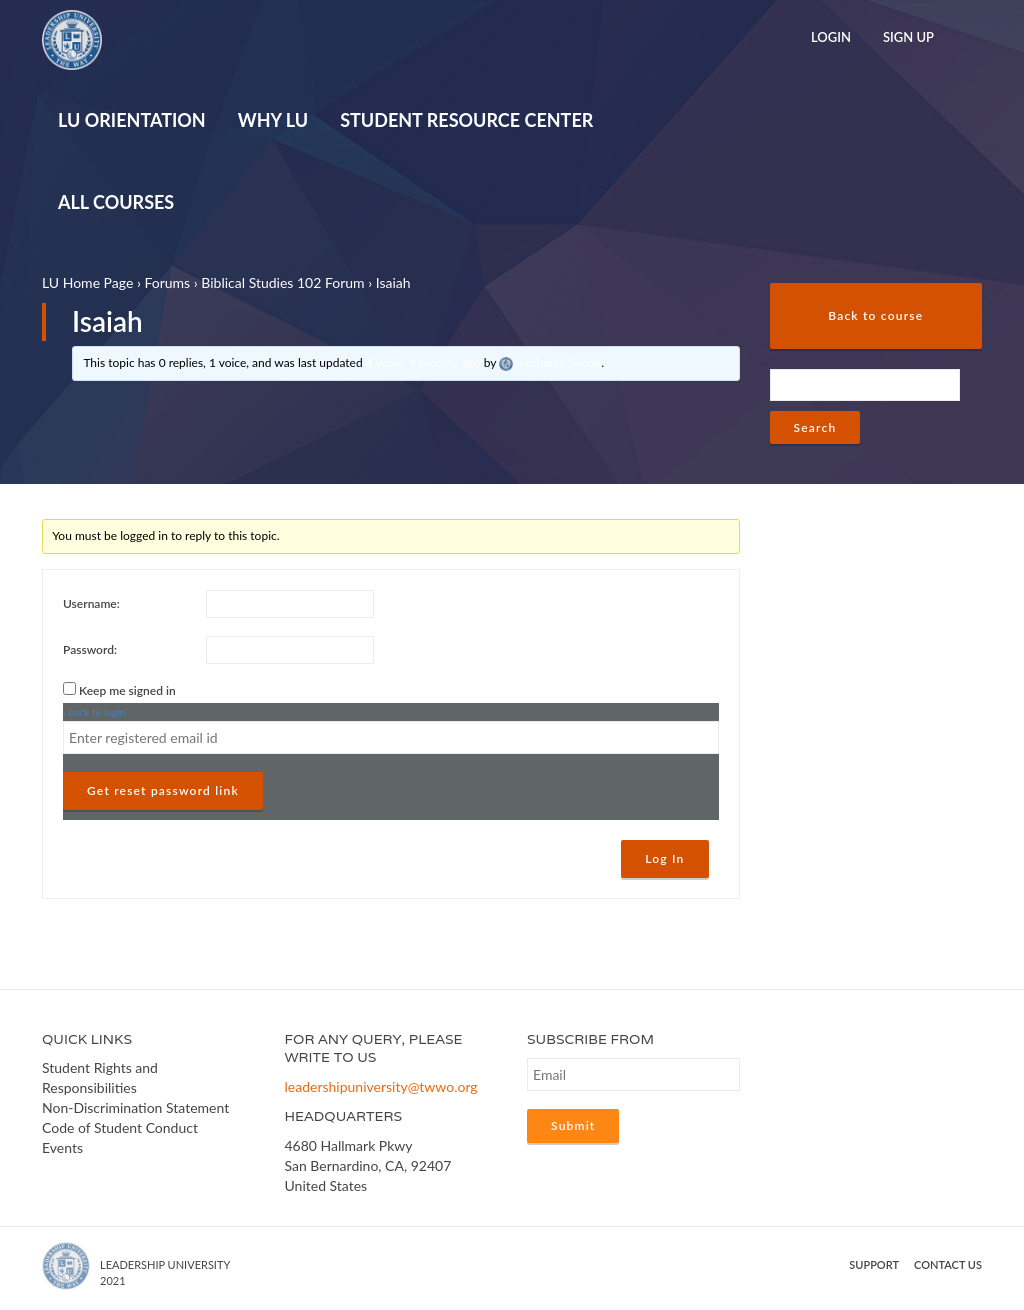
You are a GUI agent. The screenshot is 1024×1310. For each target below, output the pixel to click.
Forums (167, 282)
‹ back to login (94, 712)
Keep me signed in (127, 690)
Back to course (875, 315)
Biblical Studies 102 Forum (282, 282)
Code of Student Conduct (120, 1127)
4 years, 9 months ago (423, 362)
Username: (91, 603)
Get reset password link (163, 790)
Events (62, 1147)
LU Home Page (87, 282)
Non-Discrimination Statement (135, 1107)
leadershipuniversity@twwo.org (381, 1086)
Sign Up (908, 37)
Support (874, 1264)
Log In (664, 858)
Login (831, 37)
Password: (90, 649)
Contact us (948, 1264)
